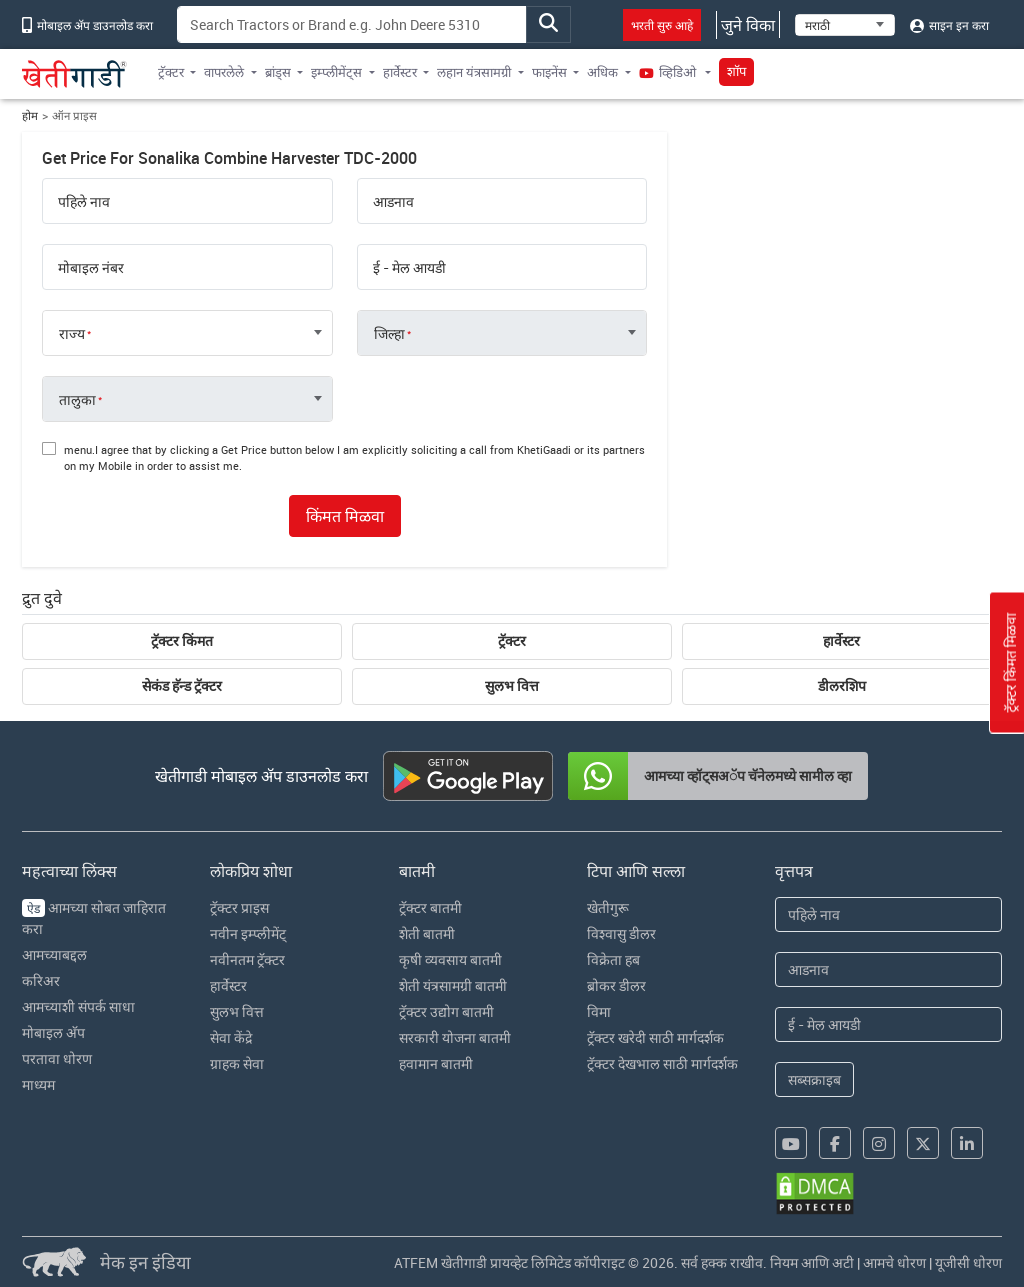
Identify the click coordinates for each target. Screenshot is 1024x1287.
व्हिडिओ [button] (669, 72)
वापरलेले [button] (224, 72)
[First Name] (888, 914)
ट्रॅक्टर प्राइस (239, 907)
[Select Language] (845, 25)
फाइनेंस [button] (549, 72)
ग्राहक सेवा (237, 1063)
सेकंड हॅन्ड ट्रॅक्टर (182, 686)
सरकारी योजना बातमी (455, 1037)
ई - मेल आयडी (409, 268)
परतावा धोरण (57, 1058)
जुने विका (748, 25)
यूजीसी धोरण (968, 1262)
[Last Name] (888, 969)
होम (30, 115)
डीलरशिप (842, 686)
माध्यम (38, 1084)
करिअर (41, 980)
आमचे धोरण (894, 1262)
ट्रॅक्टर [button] (171, 72)
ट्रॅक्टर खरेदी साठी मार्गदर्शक (655, 1037)
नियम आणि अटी (812, 1262)
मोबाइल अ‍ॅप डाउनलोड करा (87, 25)
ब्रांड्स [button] (278, 72)
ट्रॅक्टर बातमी (430, 907)
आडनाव (393, 202)
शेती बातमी (427, 933)
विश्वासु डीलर (621, 933)
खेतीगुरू (608, 907)
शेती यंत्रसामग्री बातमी (453, 985)
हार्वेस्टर (841, 641)
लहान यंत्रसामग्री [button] (474, 72)
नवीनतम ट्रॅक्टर (247, 959)
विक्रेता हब (613, 959)
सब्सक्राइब (814, 1079)
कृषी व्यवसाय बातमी (450, 959)
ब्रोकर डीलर (616, 985)
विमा (599, 1011)
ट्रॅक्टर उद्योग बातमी (446, 1011)
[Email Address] (888, 1024)
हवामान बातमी (436, 1063)
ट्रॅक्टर (512, 641)
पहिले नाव (84, 202)
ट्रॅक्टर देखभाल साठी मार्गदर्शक (662, 1063)
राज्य (72, 334)
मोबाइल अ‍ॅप (53, 1032)
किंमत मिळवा (345, 516)
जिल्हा (389, 334)
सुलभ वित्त (512, 686)
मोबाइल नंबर (91, 268)
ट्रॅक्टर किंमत (182, 641)
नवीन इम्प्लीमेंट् (248, 933)
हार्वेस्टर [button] (400, 72)
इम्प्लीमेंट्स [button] (336, 72)
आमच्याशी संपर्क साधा (78, 1006)
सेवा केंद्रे (231, 1037)
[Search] (352, 24)
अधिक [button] (602, 72)
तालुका (77, 400)
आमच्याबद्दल (54, 954)
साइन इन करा (949, 25)
